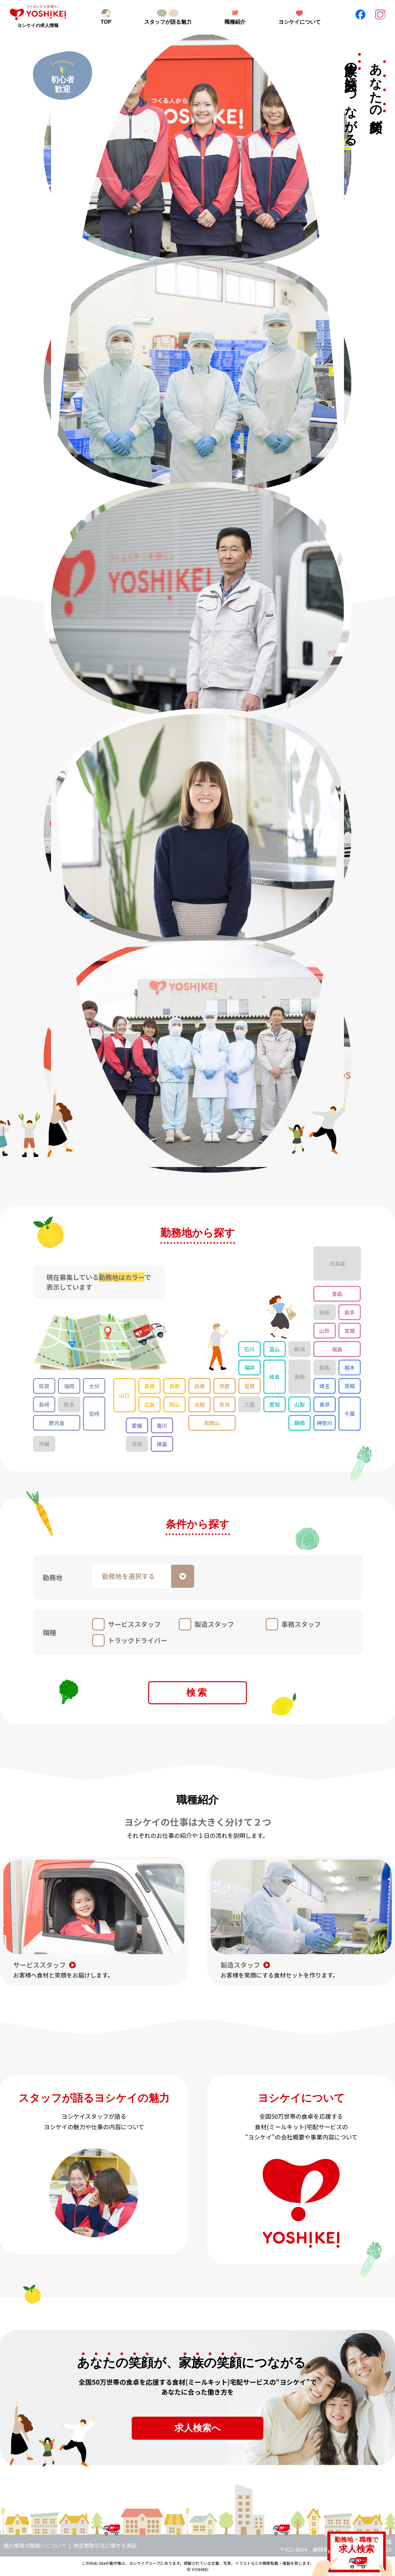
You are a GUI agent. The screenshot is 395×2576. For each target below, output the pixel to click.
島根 (149, 1386)
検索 (197, 1692)
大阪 (199, 1404)
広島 (149, 1404)
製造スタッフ (214, 1624)
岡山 (174, 1404)
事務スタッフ (301, 1624)
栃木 (349, 1367)
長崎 (44, 1404)
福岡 (69, 1386)
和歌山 (212, 1423)
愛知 (274, 1404)
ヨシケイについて (299, 22)
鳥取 (174, 1386)
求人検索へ (197, 2428)
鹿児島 (57, 1423)
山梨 (299, 1404)
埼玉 (324, 1386)
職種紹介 (235, 22)
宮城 (349, 1331)
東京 (324, 1404)
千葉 (349, 1414)
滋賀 (249, 1386)
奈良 (224, 1404)
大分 (94, 1386)
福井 (249, 1367)
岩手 (349, 1312)
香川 (162, 1425)
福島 (337, 1349)
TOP (106, 22)
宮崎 (94, 1414)
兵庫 (199, 1386)
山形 (324, 1331)
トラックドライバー (137, 1640)
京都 (224, 1386)
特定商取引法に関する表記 (105, 2545)
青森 (337, 1294)
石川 (249, 1349)
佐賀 (44, 1386)
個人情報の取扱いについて (34, 2545)
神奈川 (324, 1423)
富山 (274, 1349)
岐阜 (274, 1377)
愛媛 (137, 1425)
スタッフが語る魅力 (168, 22)
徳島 (162, 1444)
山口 (124, 1395)
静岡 (299, 1423)
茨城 (349, 1386)
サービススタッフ (134, 1624)
